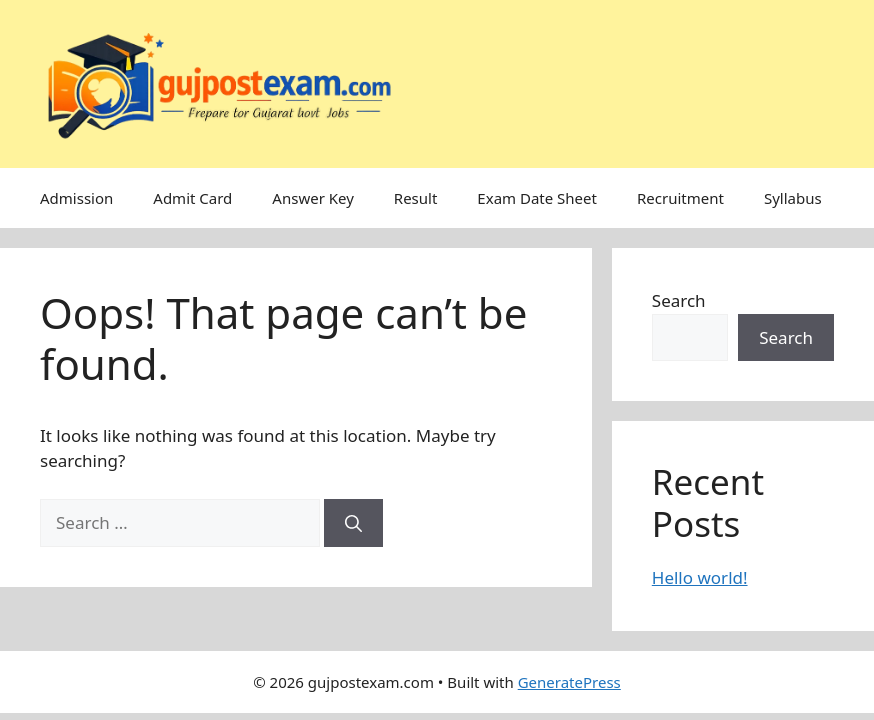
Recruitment (680, 198)
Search (679, 300)
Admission (76, 198)
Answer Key (312, 198)
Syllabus (793, 198)
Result (416, 198)
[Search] (353, 523)
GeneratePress (569, 682)
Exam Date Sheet (537, 198)
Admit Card (192, 198)
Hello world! (700, 577)
